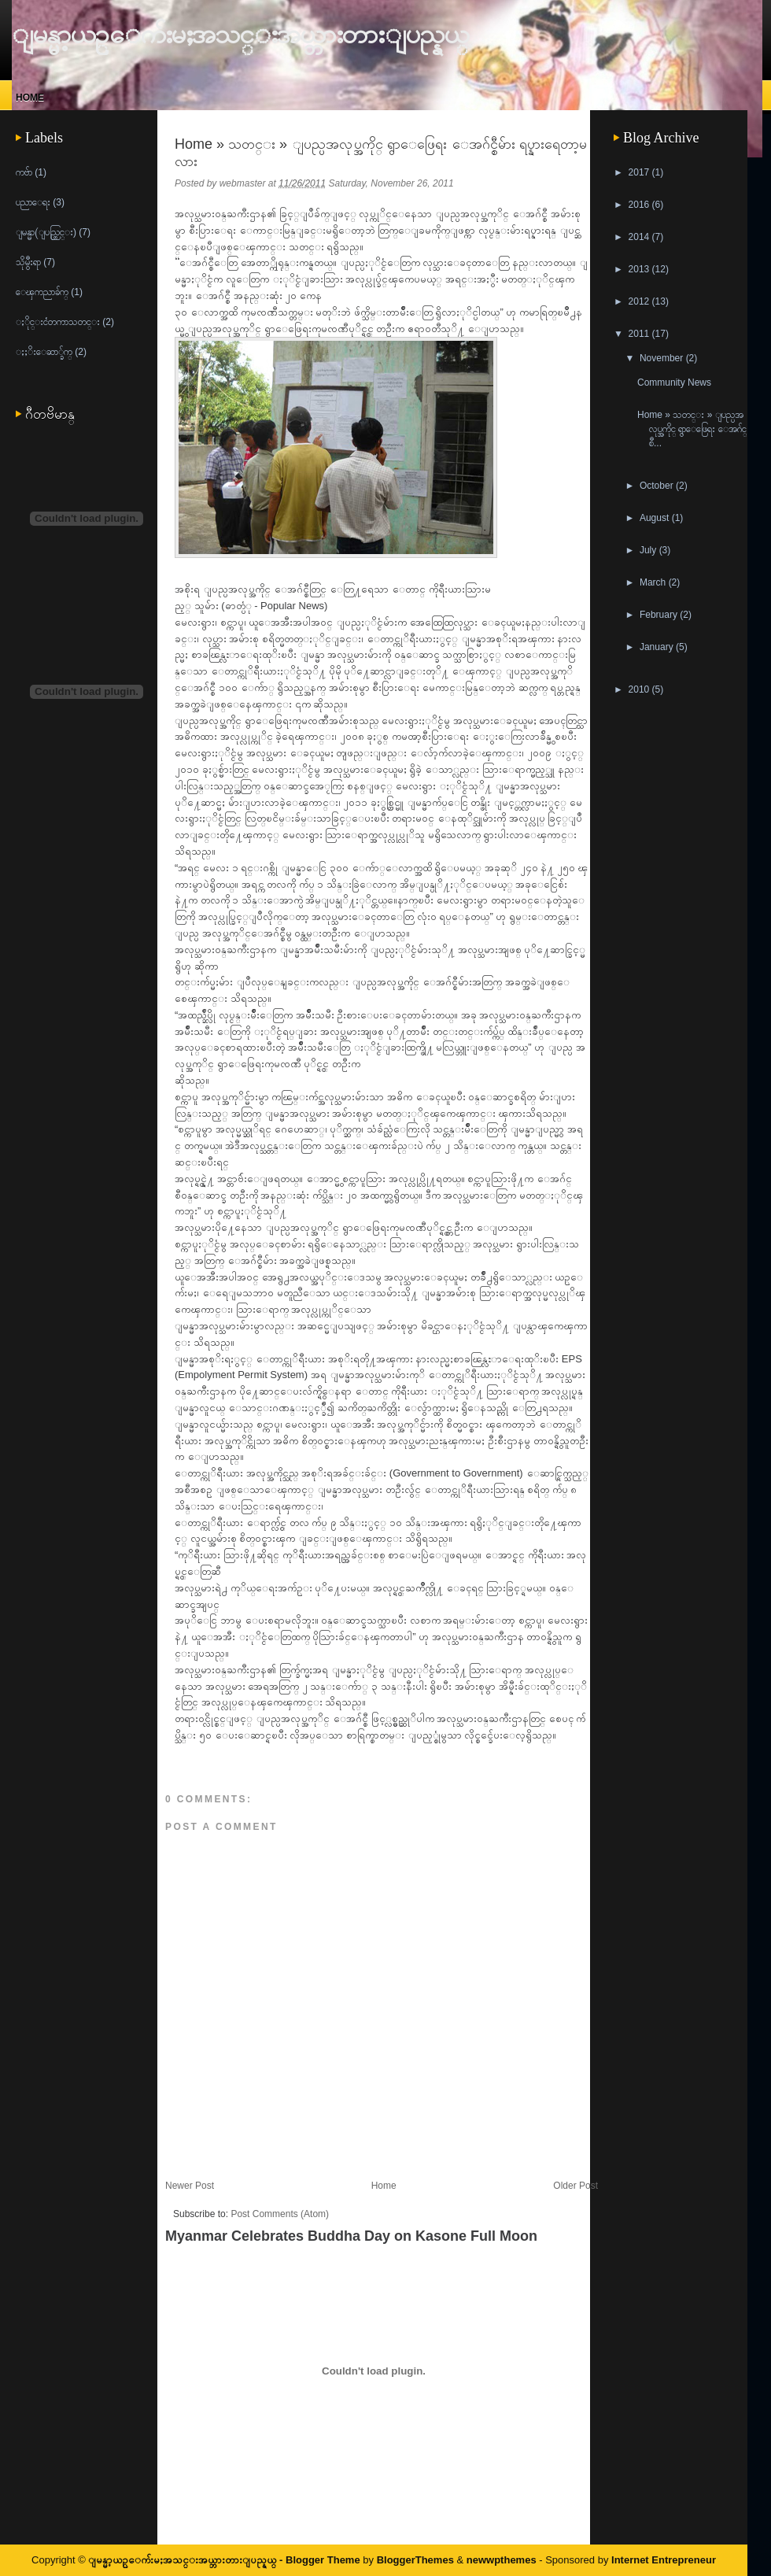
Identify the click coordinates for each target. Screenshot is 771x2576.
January (658, 646)
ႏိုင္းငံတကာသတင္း (58, 321)
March (654, 582)
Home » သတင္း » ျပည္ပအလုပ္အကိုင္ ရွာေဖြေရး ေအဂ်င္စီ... (692, 429)
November (663, 358)
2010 (640, 689)
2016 (640, 204)
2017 (640, 172)
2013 (640, 269)
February (660, 614)
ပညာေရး (33, 202)
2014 (640, 236)
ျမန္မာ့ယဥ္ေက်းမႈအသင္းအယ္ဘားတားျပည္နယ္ (240, 34)
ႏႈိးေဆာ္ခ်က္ (44, 351)
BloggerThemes (415, 2560)
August (656, 517)
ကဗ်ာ (24, 172)
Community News (674, 382)
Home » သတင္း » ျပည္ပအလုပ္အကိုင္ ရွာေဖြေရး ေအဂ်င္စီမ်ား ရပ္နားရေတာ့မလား (381, 152)
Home (30, 97)
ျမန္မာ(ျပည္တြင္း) (46, 232)
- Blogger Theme (318, 2560)
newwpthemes (502, 2560)
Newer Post (189, 2185)
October (658, 485)
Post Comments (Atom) (280, 2213)
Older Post (575, 2185)
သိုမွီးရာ (28, 262)
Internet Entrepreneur (663, 2560)
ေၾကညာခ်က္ (42, 292)
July (649, 550)
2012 (640, 301)
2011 (640, 333)
